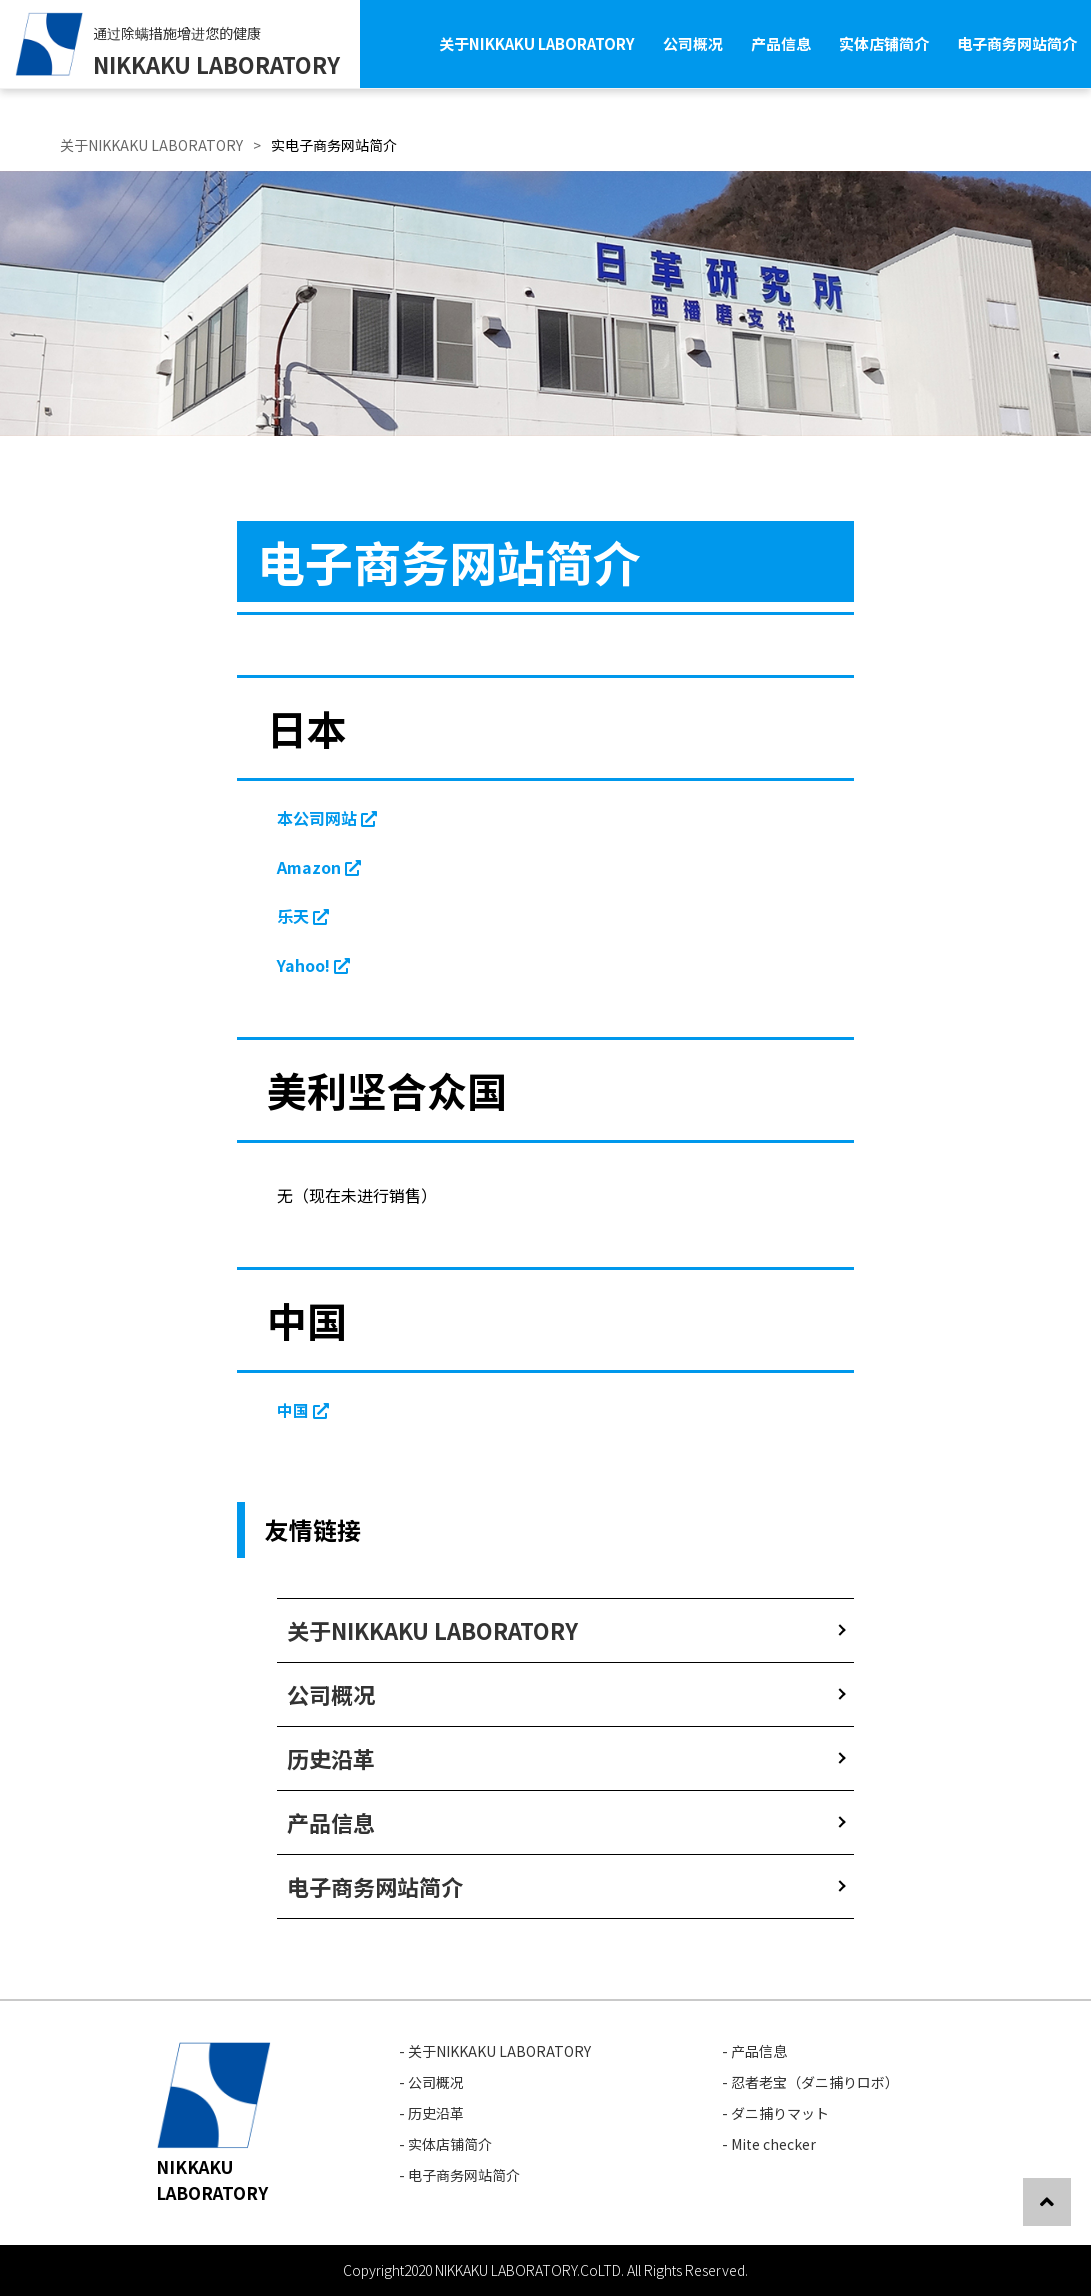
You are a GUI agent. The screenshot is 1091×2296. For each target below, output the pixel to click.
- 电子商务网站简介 (459, 2175)
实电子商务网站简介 (334, 145)
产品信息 (781, 43)
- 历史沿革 (431, 2113)
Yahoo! (313, 965)
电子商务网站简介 (1017, 43)
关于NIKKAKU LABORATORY (537, 43)
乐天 (303, 916)
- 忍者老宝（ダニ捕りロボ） (810, 2082)
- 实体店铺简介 (445, 2144)
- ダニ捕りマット (775, 2113)
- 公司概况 (431, 2082)
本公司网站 (327, 818)
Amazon (319, 867)
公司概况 (693, 43)
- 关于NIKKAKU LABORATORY (495, 2051)
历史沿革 (331, 1758)
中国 (303, 1410)
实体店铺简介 (884, 43)
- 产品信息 (754, 2051)
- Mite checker (769, 2144)
